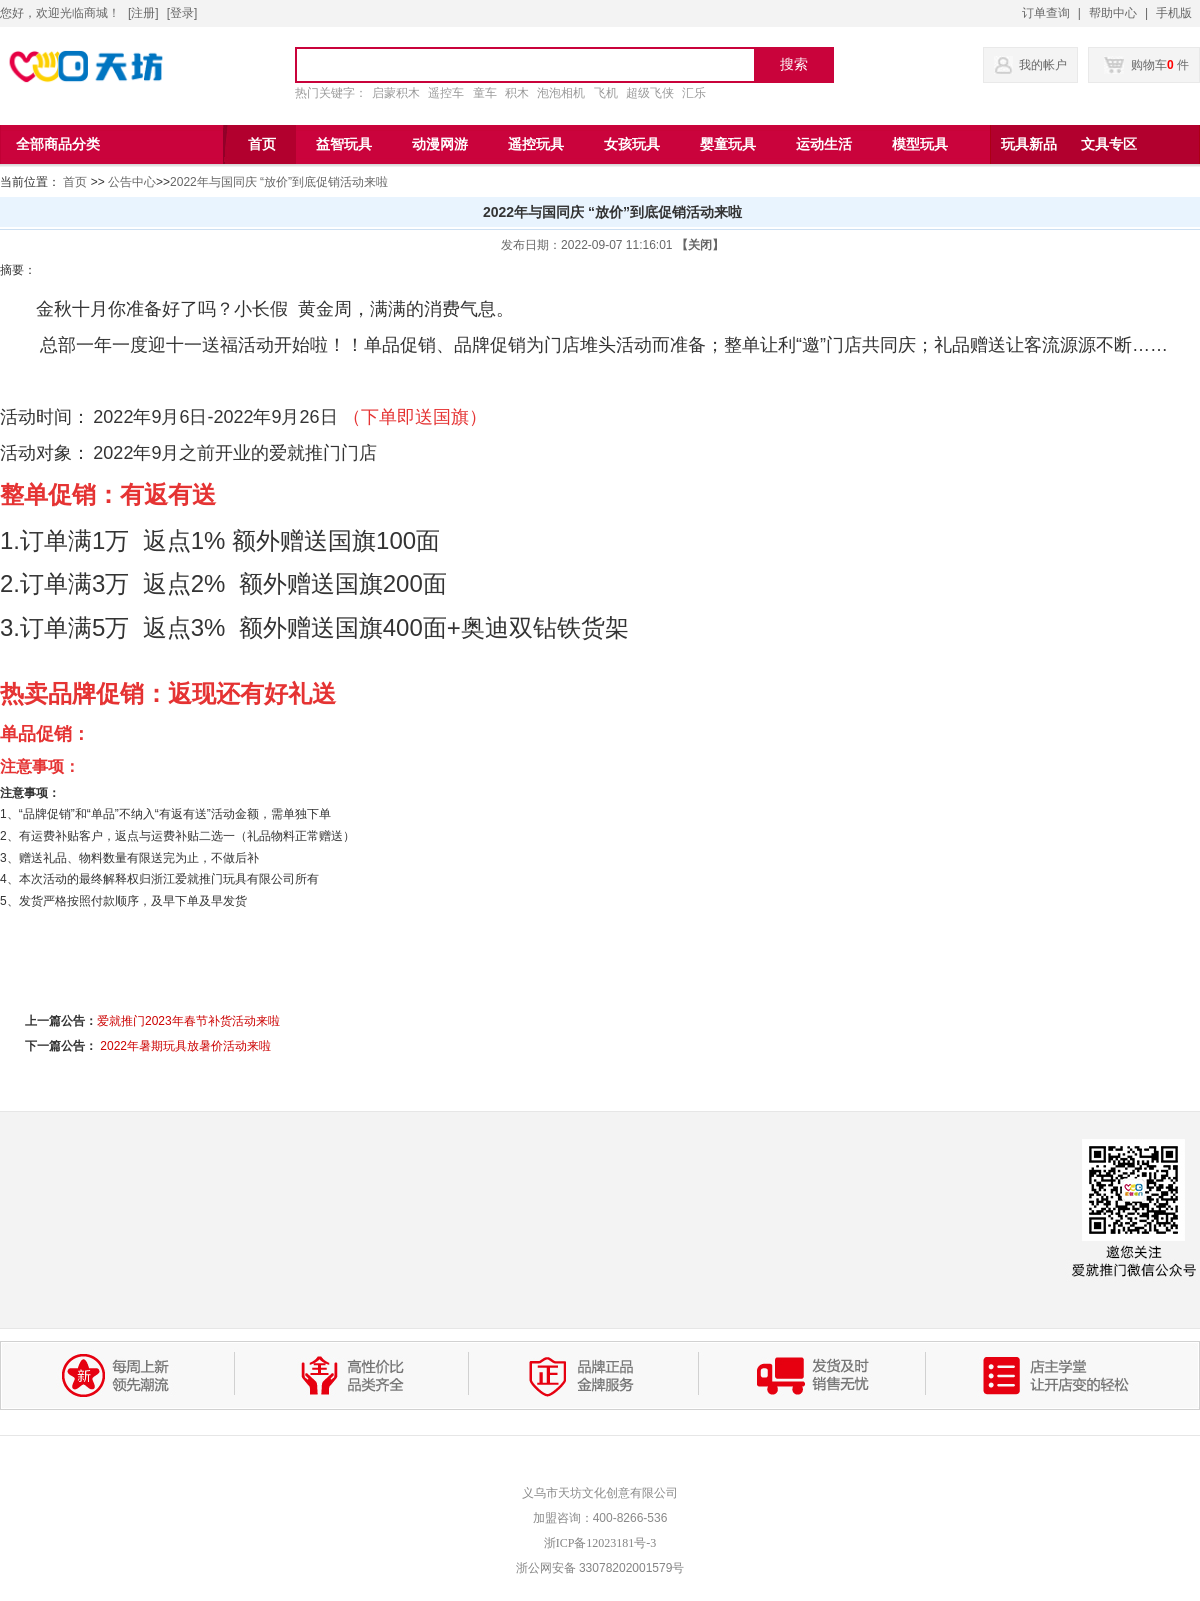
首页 (75, 182)
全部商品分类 (58, 144)
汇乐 (694, 93)
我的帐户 (1043, 65)
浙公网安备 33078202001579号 (600, 1568)
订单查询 (1046, 13)
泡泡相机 (561, 93)
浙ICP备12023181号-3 (600, 1543)
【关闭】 (700, 245)
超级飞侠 (650, 93)
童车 (485, 93)
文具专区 (1109, 144)
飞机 (606, 93)
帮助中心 (1113, 13)
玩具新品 (1029, 144)
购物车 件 (1146, 65)
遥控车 (446, 93)
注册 (143, 13)
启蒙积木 (396, 93)
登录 (182, 13)
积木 (517, 93)
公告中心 (132, 182)
